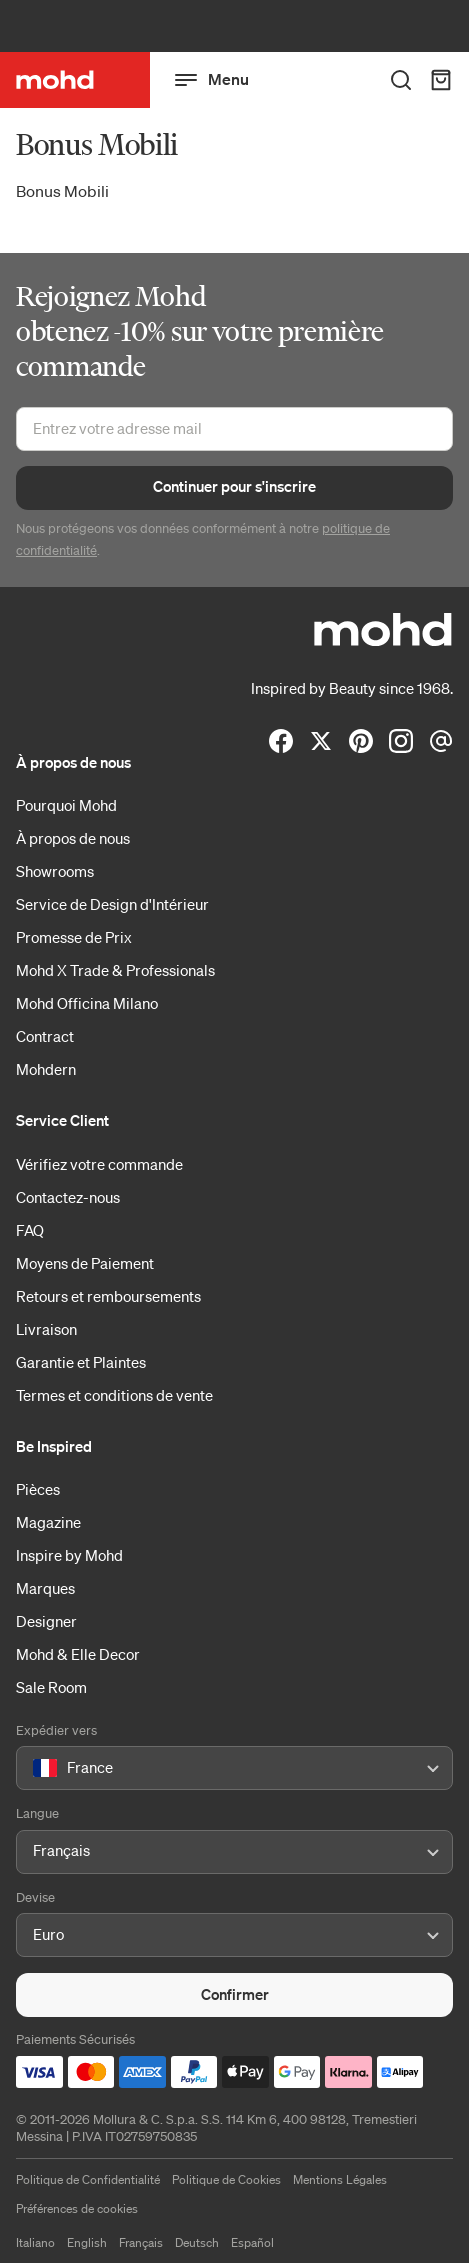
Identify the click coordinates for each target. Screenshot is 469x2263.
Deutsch (197, 2242)
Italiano (35, 2242)
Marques (45, 1588)
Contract (45, 1036)
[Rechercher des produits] (401, 80)
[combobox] (36, 1769)
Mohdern (46, 1069)
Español (252, 2242)
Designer (46, 1621)
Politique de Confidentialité (88, 2179)
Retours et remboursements (108, 1296)
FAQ (30, 1230)
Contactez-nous (68, 1197)
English (87, 2242)
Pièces (38, 1489)
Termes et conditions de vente (114, 1395)
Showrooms (55, 871)
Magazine (48, 1522)
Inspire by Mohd (69, 1555)
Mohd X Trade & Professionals (115, 970)
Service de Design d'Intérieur (112, 904)
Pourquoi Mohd (66, 805)
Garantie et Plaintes (81, 1362)
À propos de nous (73, 838)
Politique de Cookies (226, 2179)
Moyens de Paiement (85, 1263)
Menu (211, 80)
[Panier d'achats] (441, 80)
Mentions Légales (340, 2179)
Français (141, 2242)
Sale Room (51, 1687)
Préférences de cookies (77, 2208)
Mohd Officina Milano (87, 1003)
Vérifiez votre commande (99, 1164)
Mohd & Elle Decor (78, 1654)
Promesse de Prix (74, 937)
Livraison (46, 1329)
